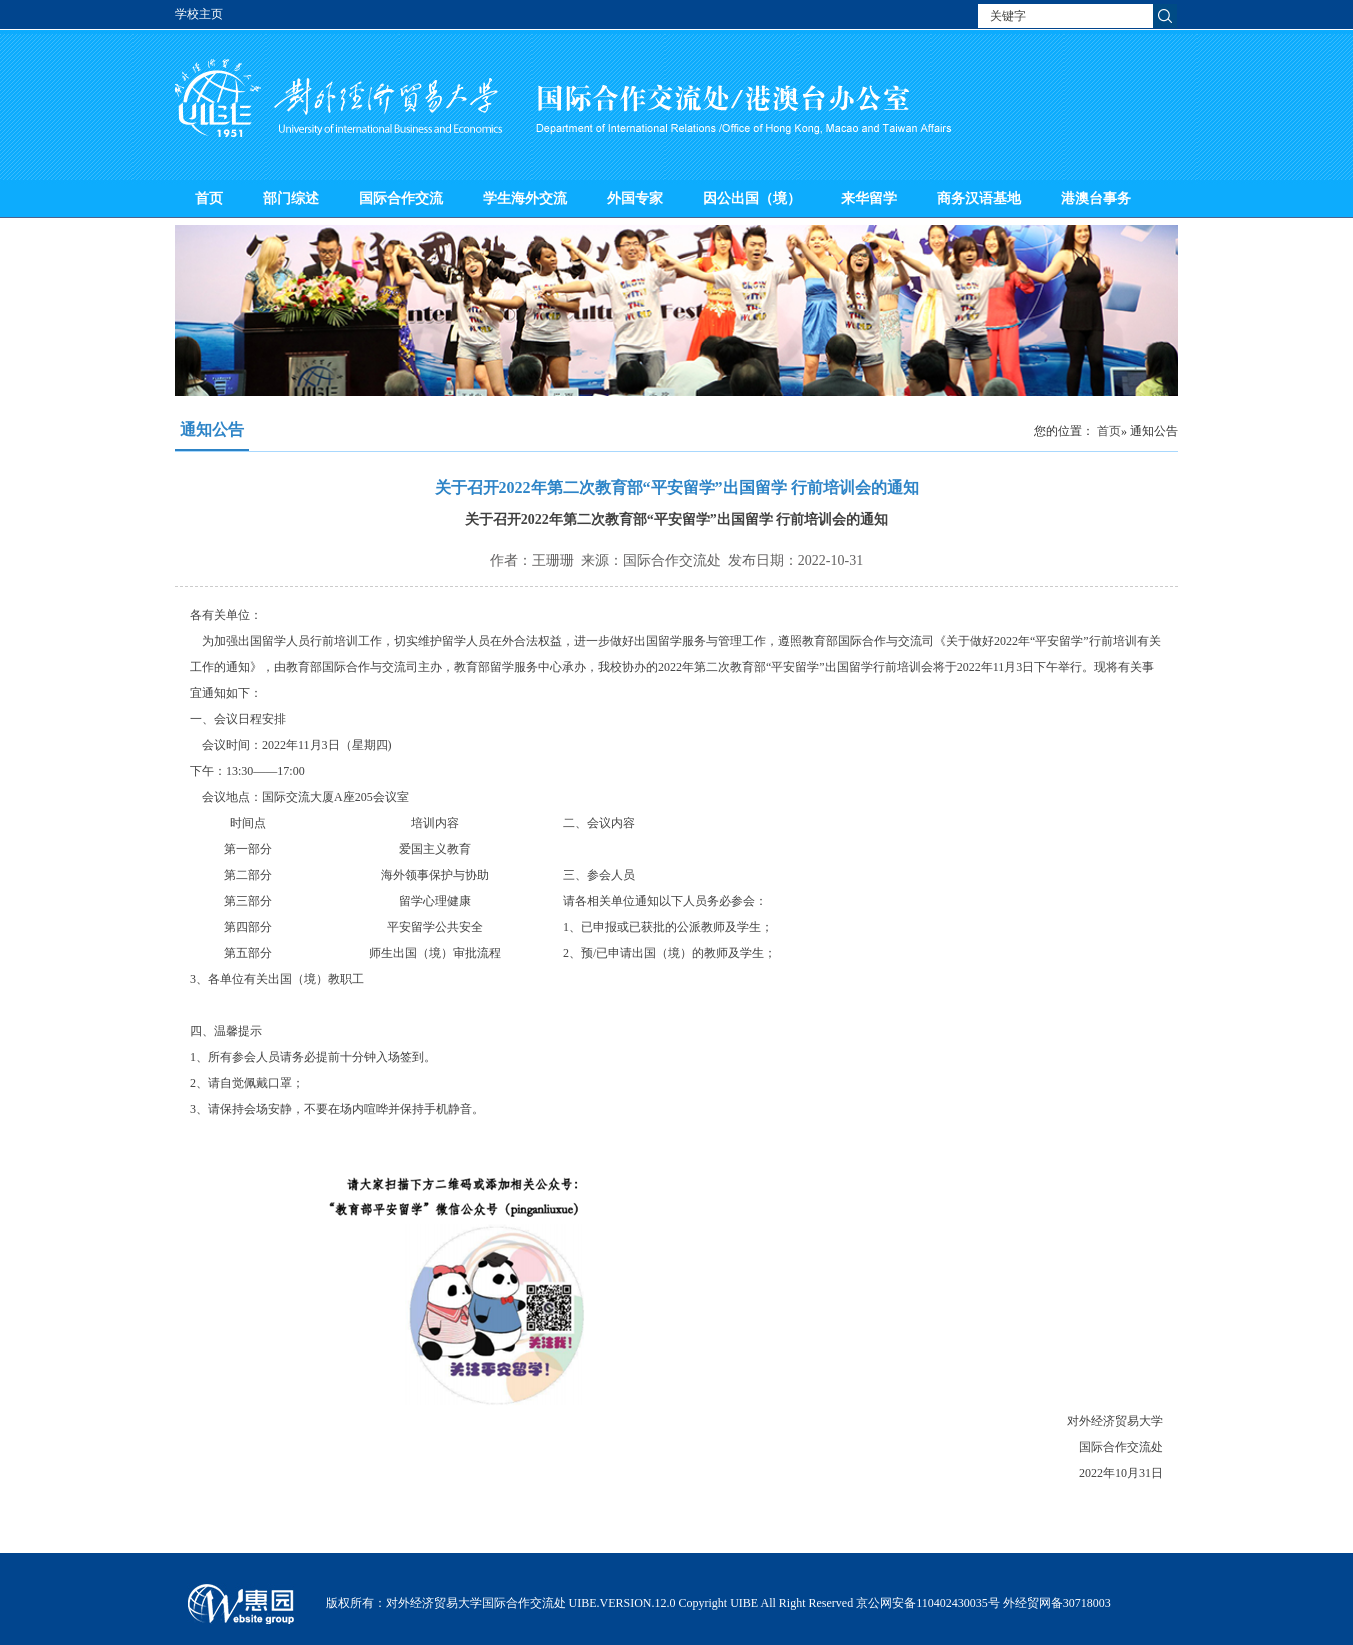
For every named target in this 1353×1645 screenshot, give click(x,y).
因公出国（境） (752, 198)
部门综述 (291, 198)
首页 (209, 198)
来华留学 (869, 198)
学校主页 (199, 14)
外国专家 (635, 198)
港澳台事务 (1096, 198)
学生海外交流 (525, 198)
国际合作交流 (401, 198)
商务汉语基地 (979, 198)
